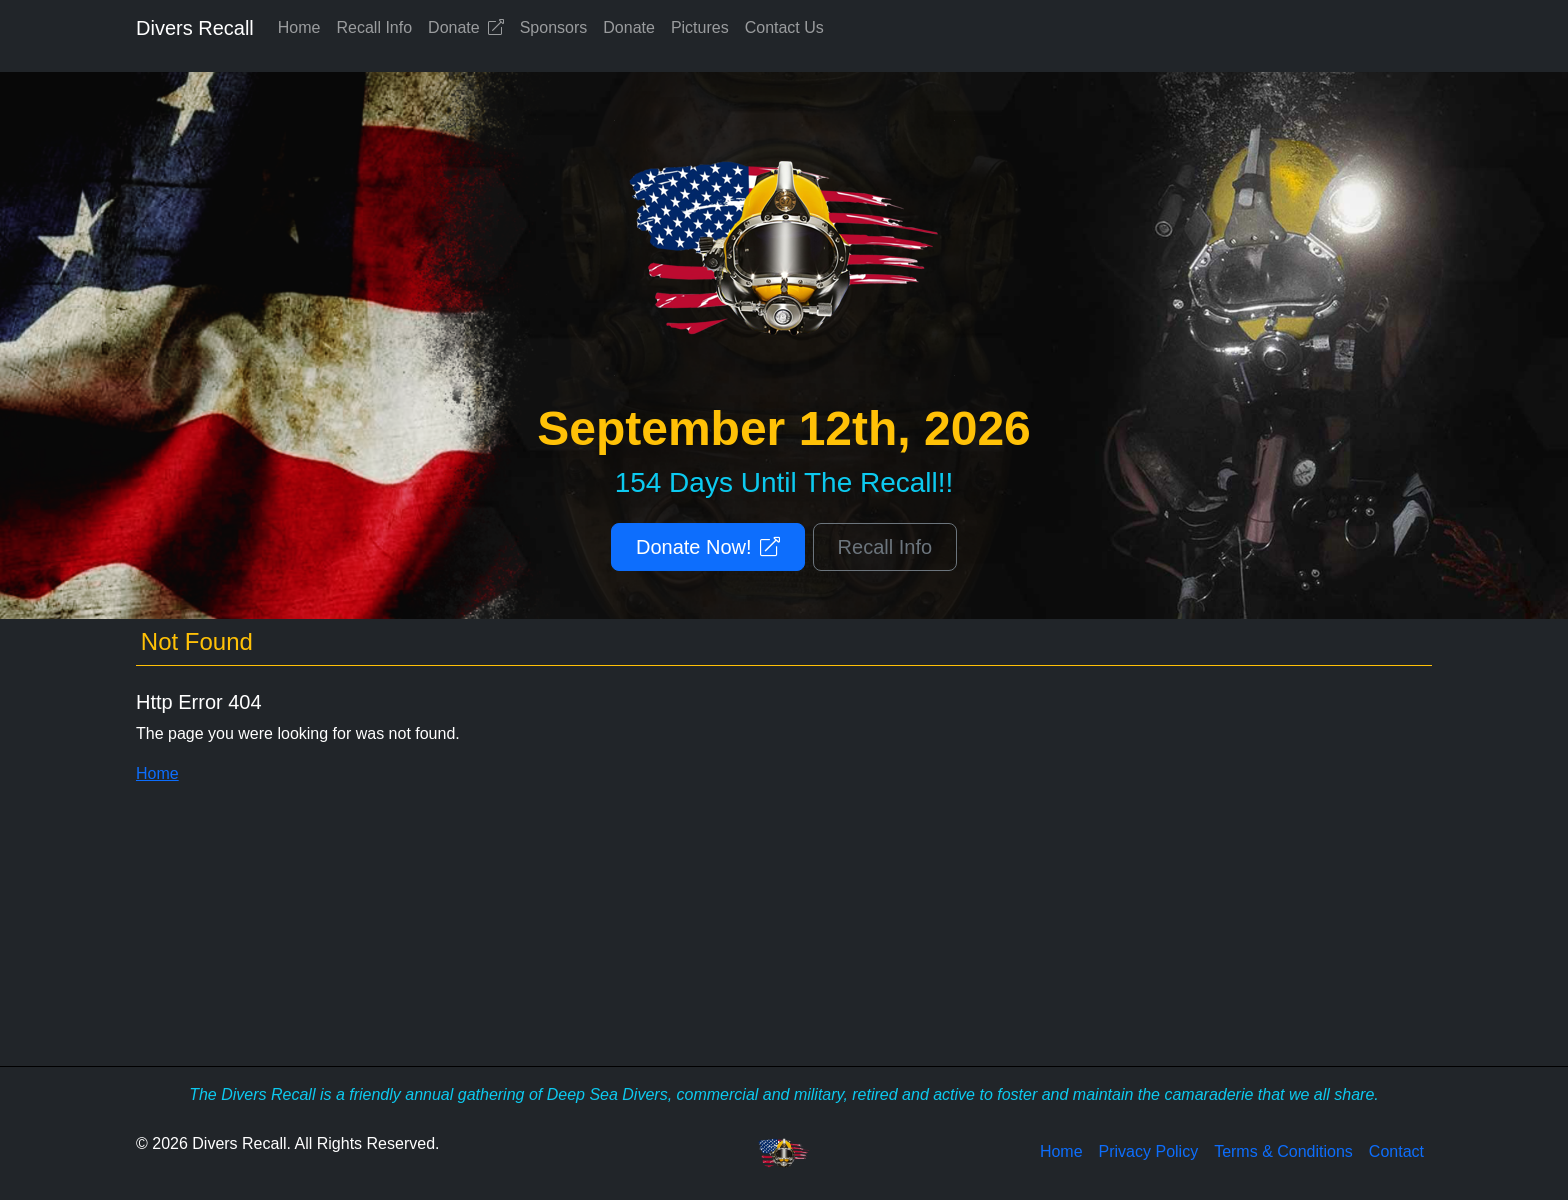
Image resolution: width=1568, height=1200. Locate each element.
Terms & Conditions (1283, 1151)
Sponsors (554, 27)
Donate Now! (708, 547)
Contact (1396, 1151)
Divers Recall (195, 28)
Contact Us (784, 27)
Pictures (700, 27)
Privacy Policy (1149, 1151)
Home (299, 27)
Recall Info (375, 27)
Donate (466, 27)
